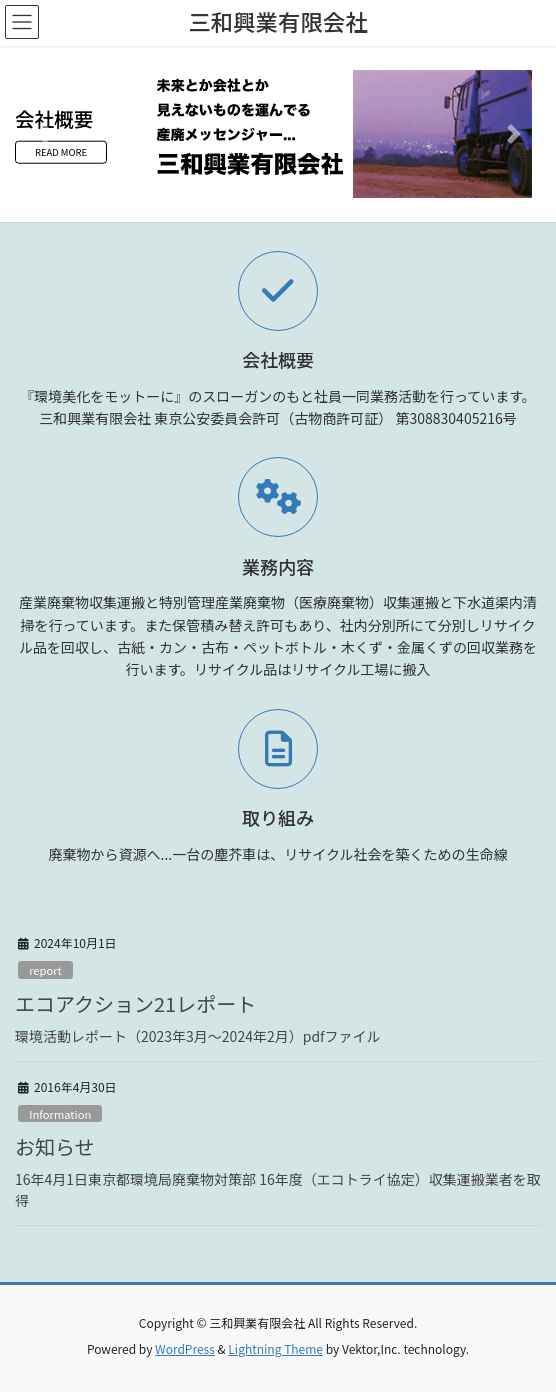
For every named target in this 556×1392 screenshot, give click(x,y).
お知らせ (55, 1146)
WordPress (185, 1348)
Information (60, 1114)
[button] (41, 134)
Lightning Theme (275, 1348)
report (45, 970)
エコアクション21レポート (135, 1003)
